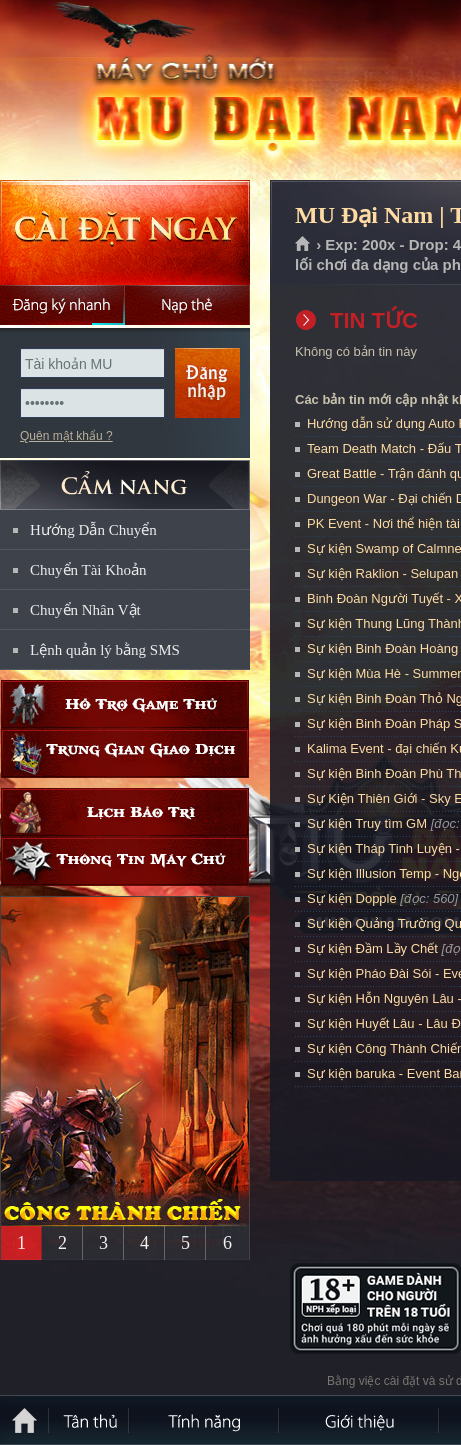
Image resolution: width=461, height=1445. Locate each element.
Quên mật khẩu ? (66, 436)
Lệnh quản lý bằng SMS (105, 650)
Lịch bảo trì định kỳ (125, 812)
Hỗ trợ (125, 704)
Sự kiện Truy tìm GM (367, 823)
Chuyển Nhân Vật (85, 610)
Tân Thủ (90, 1420)
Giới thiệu (360, 1420)
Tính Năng (205, 1420)
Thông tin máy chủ (125, 861)
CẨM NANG (125, 476)
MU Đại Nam (144, 91)
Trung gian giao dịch (125, 753)
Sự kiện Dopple (352, 898)
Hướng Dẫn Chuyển (93, 530)
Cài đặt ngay (125, 232)
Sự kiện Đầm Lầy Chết (372, 948)
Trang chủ (303, 245)
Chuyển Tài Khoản (88, 570)
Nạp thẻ (187, 305)
